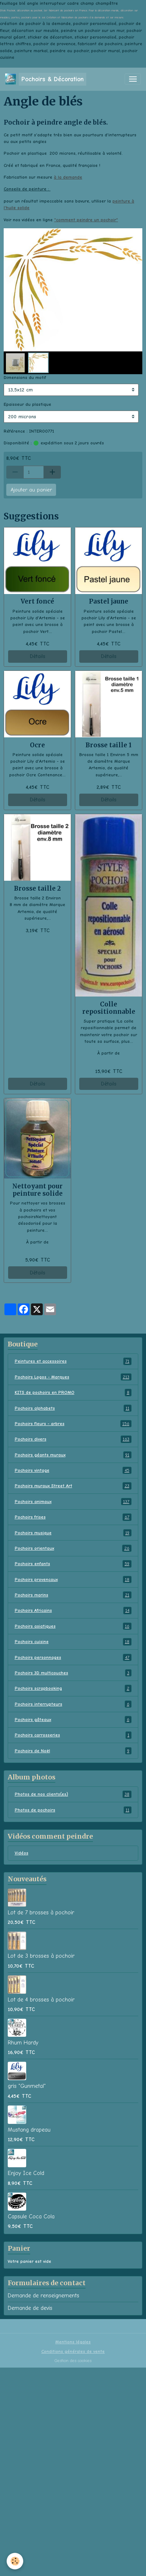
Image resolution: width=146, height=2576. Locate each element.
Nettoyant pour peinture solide (37, 1190)
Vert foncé (37, 601)
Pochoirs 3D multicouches (73, 1673)
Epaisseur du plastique (27, 404)
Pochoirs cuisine (73, 1641)
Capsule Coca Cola (31, 2216)
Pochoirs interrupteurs (73, 1704)
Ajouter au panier (31, 490)
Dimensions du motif (25, 377)
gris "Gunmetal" (27, 2086)
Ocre (37, 745)
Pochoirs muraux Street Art (73, 1485)
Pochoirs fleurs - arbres (73, 1423)
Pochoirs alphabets (73, 1408)
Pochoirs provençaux (73, 1579)
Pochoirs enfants (73, 1563)
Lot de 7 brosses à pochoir (41, 1912)
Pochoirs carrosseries (73, 1735)
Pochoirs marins (73, 1595)
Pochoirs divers (73, 1439)
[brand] (45, 79)
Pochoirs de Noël (73, 1750)
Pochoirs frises (73, 1517)
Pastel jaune (108, 601)
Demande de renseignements (43, 2295)
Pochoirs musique (73, 1532)
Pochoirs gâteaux (73, 1719)
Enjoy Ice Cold (26, 2173)
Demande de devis (30, 2308)
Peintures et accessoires (73, 1361)
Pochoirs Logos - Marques (73, 1377)
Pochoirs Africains (73, 1610)
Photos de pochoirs (73, 1810)
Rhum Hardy (23, 2042)
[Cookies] (15, 2561)
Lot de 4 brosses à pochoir (41, 1999)
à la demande (68, 177)
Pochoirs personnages (73, 1657)
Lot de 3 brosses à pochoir (41, 1956)
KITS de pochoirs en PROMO (73, 1392)
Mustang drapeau (29, 2129)
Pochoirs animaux (73, 1501)
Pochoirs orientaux (73, 1548)
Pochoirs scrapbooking (73, 1688)
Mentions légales (73, 2341)
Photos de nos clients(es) (73, 1794)
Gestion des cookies (73, 2360)
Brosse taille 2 (37, 888)
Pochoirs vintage (73, 1470)
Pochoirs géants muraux (73, 1455)
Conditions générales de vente (73, 2351)
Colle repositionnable (108, 1008)
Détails (37, 656)
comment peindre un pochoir (86, 219)
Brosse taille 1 (109, 745)
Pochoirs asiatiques (73, 1626)
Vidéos (21, 1853)
